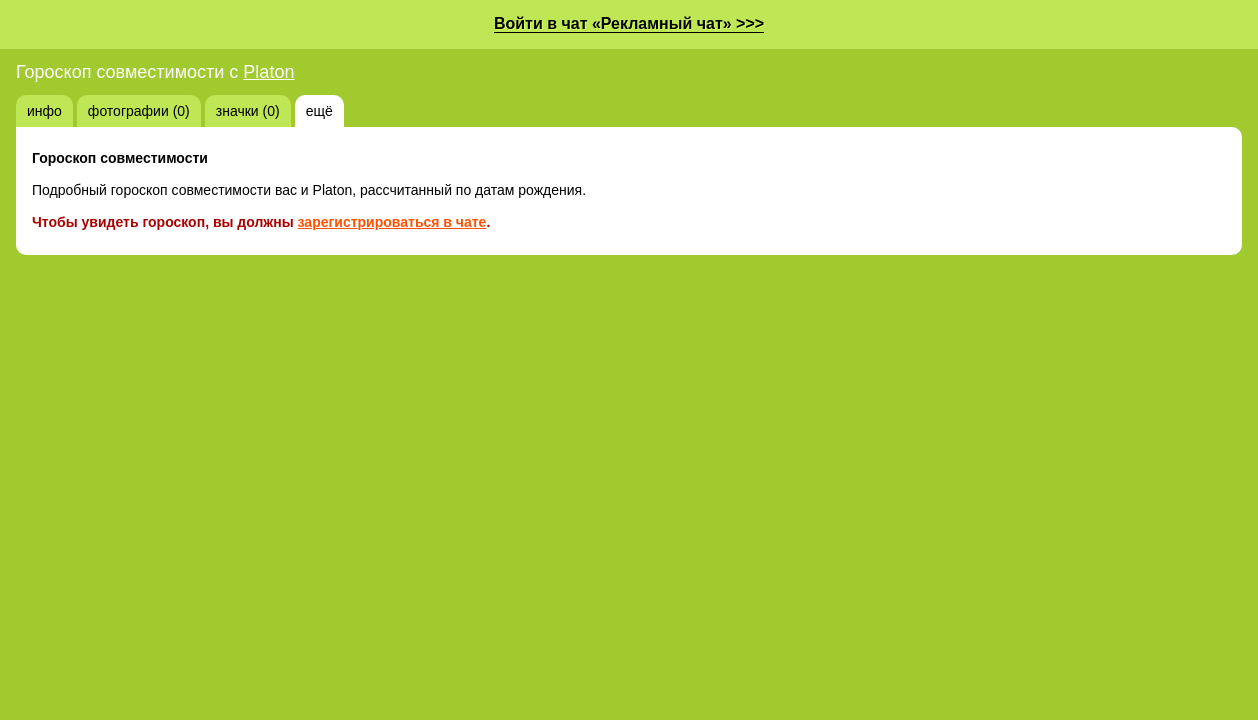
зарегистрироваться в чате (392, 222)
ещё (319, 111)
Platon (268, 72)
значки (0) (248, 111)
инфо (44, 111)
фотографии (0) (139, 111)
